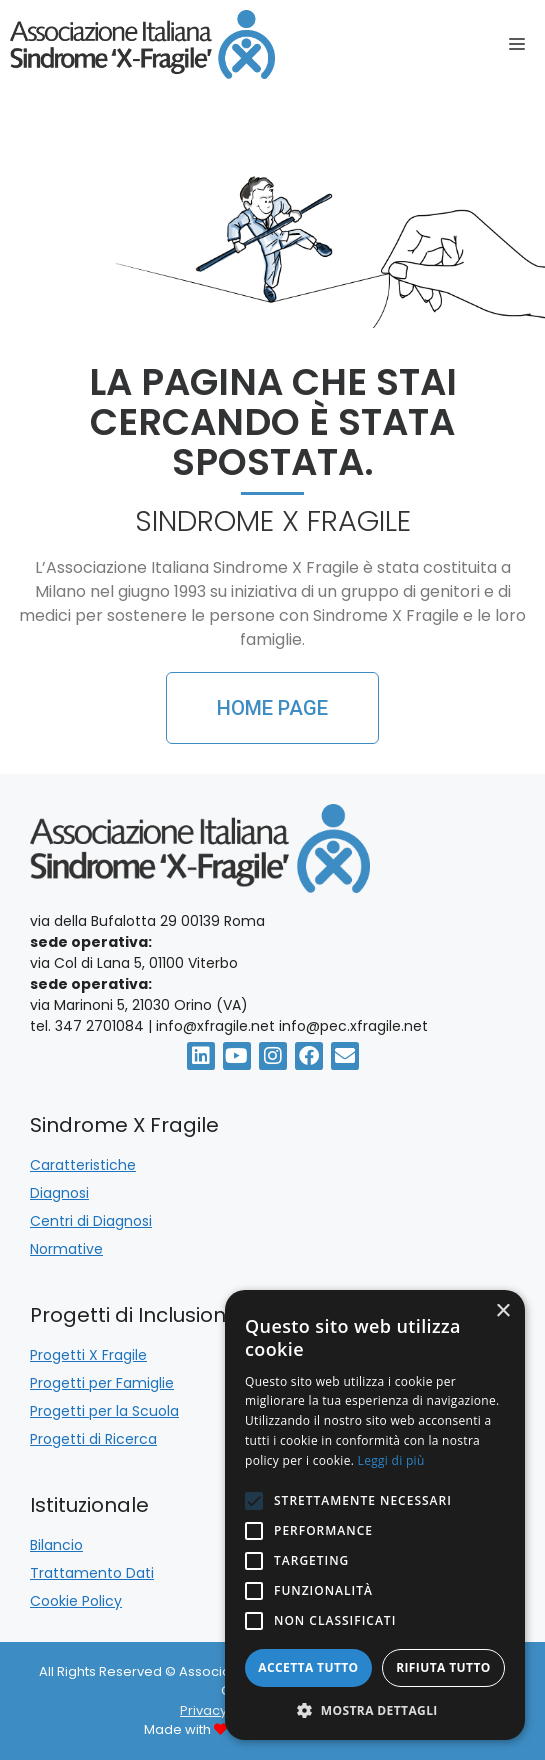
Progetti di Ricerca (93, 1439)
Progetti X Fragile (88, 1355)
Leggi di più (391, 1460)
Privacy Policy (224, 1710)
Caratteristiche (83, 1165)
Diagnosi (59, 1193)
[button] (375, 1710)
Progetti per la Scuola (104, 1411)
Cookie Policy (76, 1601)
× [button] (502, 1311)
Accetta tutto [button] (308, 1667)
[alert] (375, 1515)
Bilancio (56, 1545)
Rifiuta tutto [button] (443, 1667)
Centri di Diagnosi (91, 1221)
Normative (66, 1249)
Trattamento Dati (92, 1573)
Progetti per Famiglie (102, 1383)
